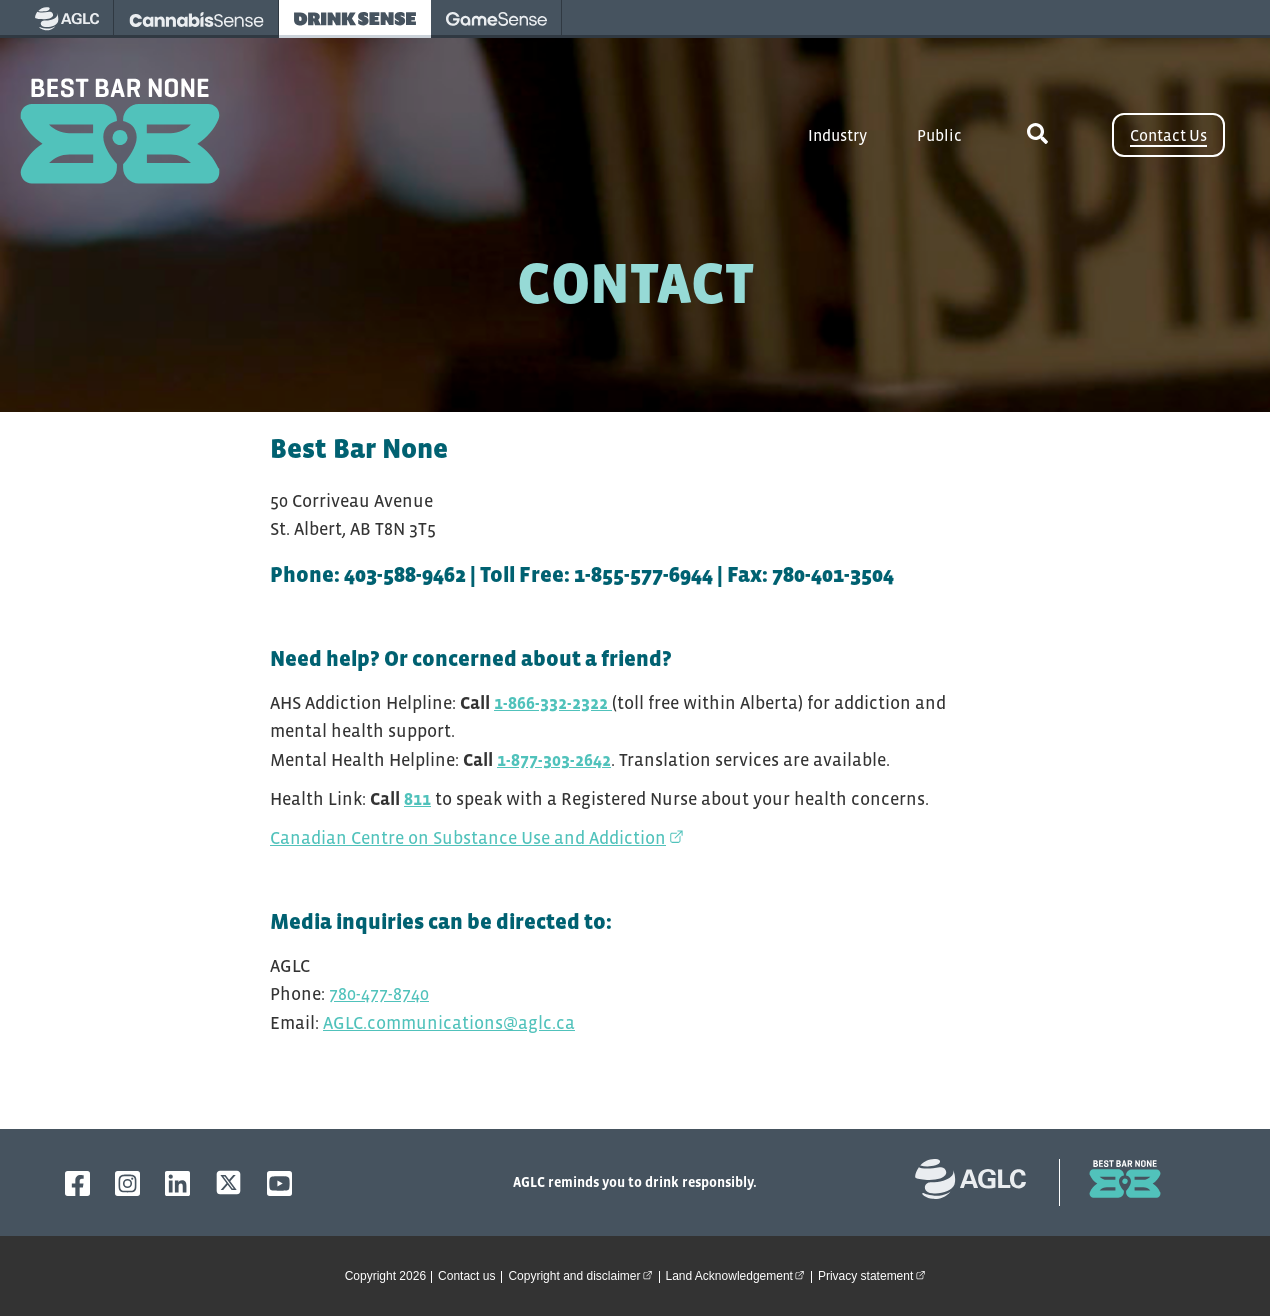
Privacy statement (874, 1275)
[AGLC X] (228, 1182)
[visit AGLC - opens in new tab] (67, 19)
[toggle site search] (1037, 135)
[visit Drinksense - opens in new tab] (355, 19)
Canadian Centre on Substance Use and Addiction (477, 838)
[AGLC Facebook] (77, 1183)
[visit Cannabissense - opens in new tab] (196, 19)
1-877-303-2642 (554, 760)
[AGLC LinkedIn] (177, 1183)
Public (939, 135)
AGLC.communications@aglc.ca (449, 1023)
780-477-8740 (379, 994)
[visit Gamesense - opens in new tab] (496, 19)
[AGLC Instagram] (127, 1183)
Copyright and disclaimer (583, 1275)
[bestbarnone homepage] (1115, 1182)
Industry (837, 135)
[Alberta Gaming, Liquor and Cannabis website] (981, 1182)
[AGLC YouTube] (279, 1183)
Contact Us (1168, 135)
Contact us (466, 1276)
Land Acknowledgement (738, 1275)
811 (417, 799)
